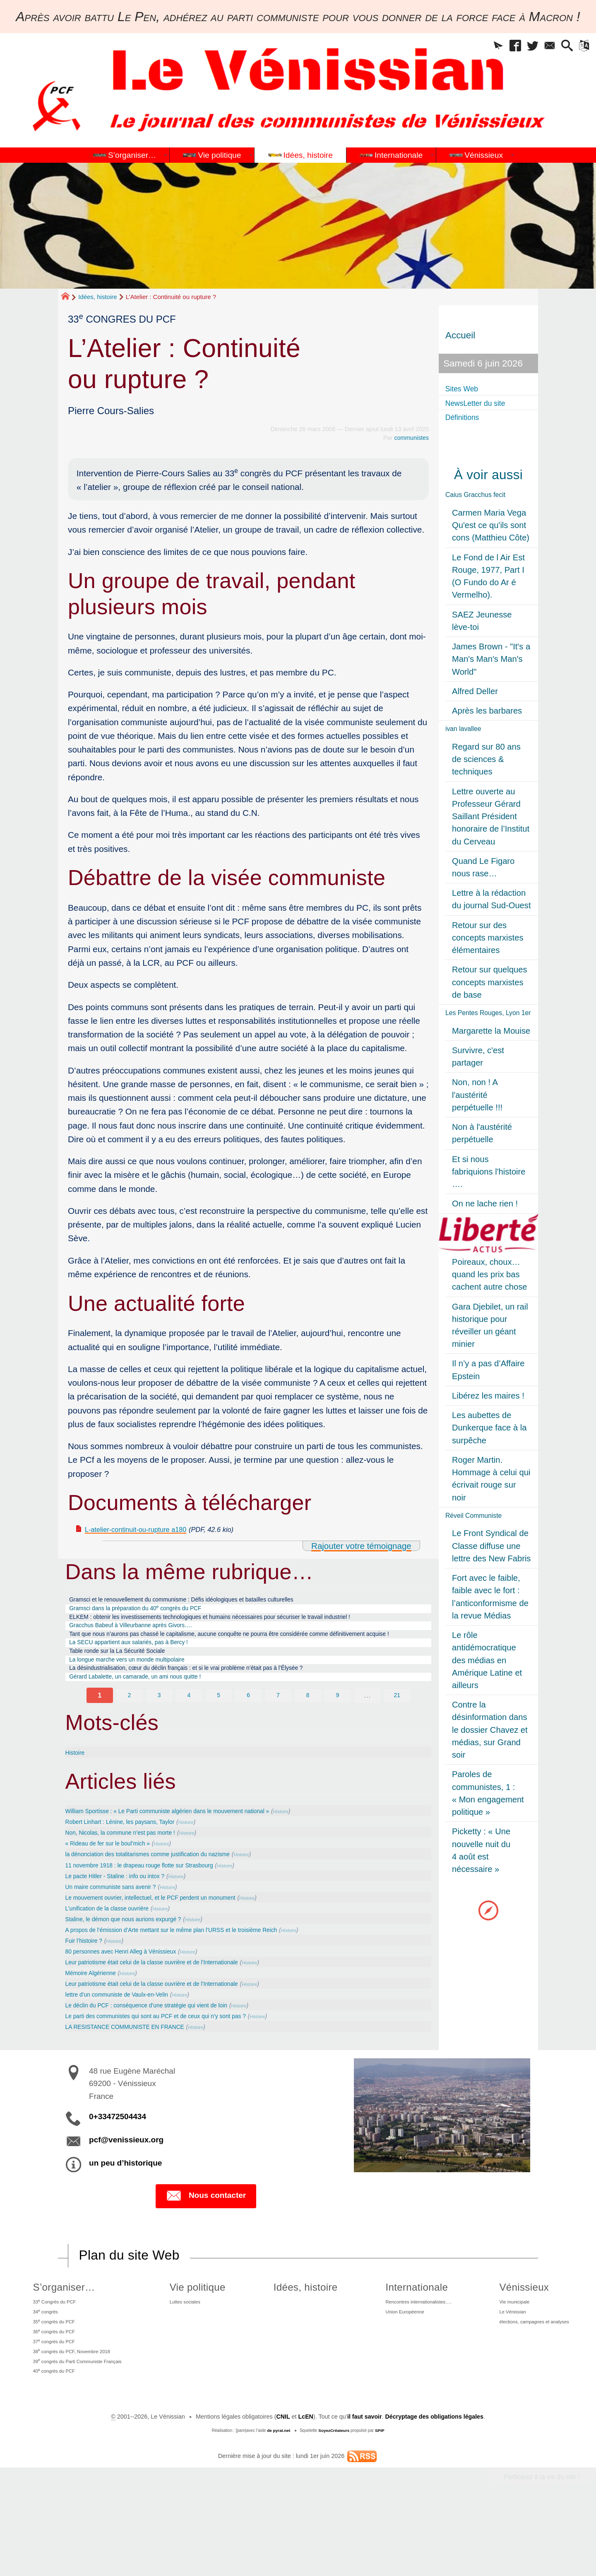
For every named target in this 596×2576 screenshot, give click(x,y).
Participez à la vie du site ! (540, 2546)
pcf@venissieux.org (126, 2189)
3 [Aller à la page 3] (159, 1741)
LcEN (304, 2486)
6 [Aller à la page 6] (248, 1741)
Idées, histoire (97, 296)
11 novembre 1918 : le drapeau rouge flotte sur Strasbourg (160, 1912)
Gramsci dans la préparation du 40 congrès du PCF (155, 1612)
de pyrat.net (278, 2500)
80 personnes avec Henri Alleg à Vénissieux (136, 1999)
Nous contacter (206, 2245)
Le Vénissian (503, 2365)
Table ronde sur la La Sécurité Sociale (131, 1689)
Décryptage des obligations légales (435, 2486)
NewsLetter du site (483, 403)
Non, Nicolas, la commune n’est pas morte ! (135, 1879)
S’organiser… (57, 2336)
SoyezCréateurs (334, 2500)
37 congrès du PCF (53, 2402)
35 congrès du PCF (53, 2377)
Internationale (398, 2336)
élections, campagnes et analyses (531, 2377)
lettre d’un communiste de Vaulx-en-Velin (131, 2043)
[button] (478, 47)
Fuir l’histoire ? (89, 1988)
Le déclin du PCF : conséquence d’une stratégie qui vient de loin (169, 2054)
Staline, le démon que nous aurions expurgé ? (139, 1966)
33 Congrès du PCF (54, 2352)
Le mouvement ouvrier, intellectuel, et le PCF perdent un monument (174, 1944)
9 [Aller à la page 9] (338, 1741)
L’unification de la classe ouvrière (118, 1955)
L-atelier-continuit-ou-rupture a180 (150, 1529)
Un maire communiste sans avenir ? (123, 1934)
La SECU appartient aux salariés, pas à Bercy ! (146, 1678)
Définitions (467, 417)
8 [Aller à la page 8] (308, 1741)
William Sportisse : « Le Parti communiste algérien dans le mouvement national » (196, 1857)
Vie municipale (505, 2352)
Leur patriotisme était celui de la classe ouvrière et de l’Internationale (176, 2010)
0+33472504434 (117, 2165)
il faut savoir (364, 2486)
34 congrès (42, 2365)
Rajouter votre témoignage (360, 1546)
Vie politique (203, 2336)
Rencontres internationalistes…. (409, 2352)
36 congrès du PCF (53, 2389)
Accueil (460, 335)
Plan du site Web (130, 2304)
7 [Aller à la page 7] (278, 1741)
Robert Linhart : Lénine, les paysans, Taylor (135, 1868)
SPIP (380, 2500)
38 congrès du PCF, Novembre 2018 (75, 2414)
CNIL (282, 2486)
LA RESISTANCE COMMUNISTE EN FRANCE (141, 2076)
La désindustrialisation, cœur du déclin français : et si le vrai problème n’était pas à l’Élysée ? (220, 1711)
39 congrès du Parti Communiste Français (83, 2427)
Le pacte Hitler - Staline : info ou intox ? (128, 1922)
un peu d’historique (125, 2212)
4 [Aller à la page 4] (189, 1741)
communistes (411, 437)
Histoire (77, 1798)
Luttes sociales (194, 2352)
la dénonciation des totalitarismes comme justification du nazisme (170, 1901)
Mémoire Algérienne (97, 2021)
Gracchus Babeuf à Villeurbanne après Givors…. (149, 1645)
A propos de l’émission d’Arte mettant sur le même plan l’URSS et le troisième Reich (201, 1977)
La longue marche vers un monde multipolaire (144, 1700)
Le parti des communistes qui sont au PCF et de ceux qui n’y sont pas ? (181, 2065)
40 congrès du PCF (53, 2439)
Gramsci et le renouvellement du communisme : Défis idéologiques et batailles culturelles (214, 1601)
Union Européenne (391, 2365)
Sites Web (466, 388)
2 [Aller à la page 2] (129, 1741)
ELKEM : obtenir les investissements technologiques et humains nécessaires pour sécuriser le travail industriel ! (232, 1628)
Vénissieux (511, 2336)
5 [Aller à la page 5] (218, 1741)
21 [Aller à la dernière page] (397, 1741)
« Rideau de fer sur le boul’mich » (119, 1890)
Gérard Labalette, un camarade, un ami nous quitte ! (154, 1721)
